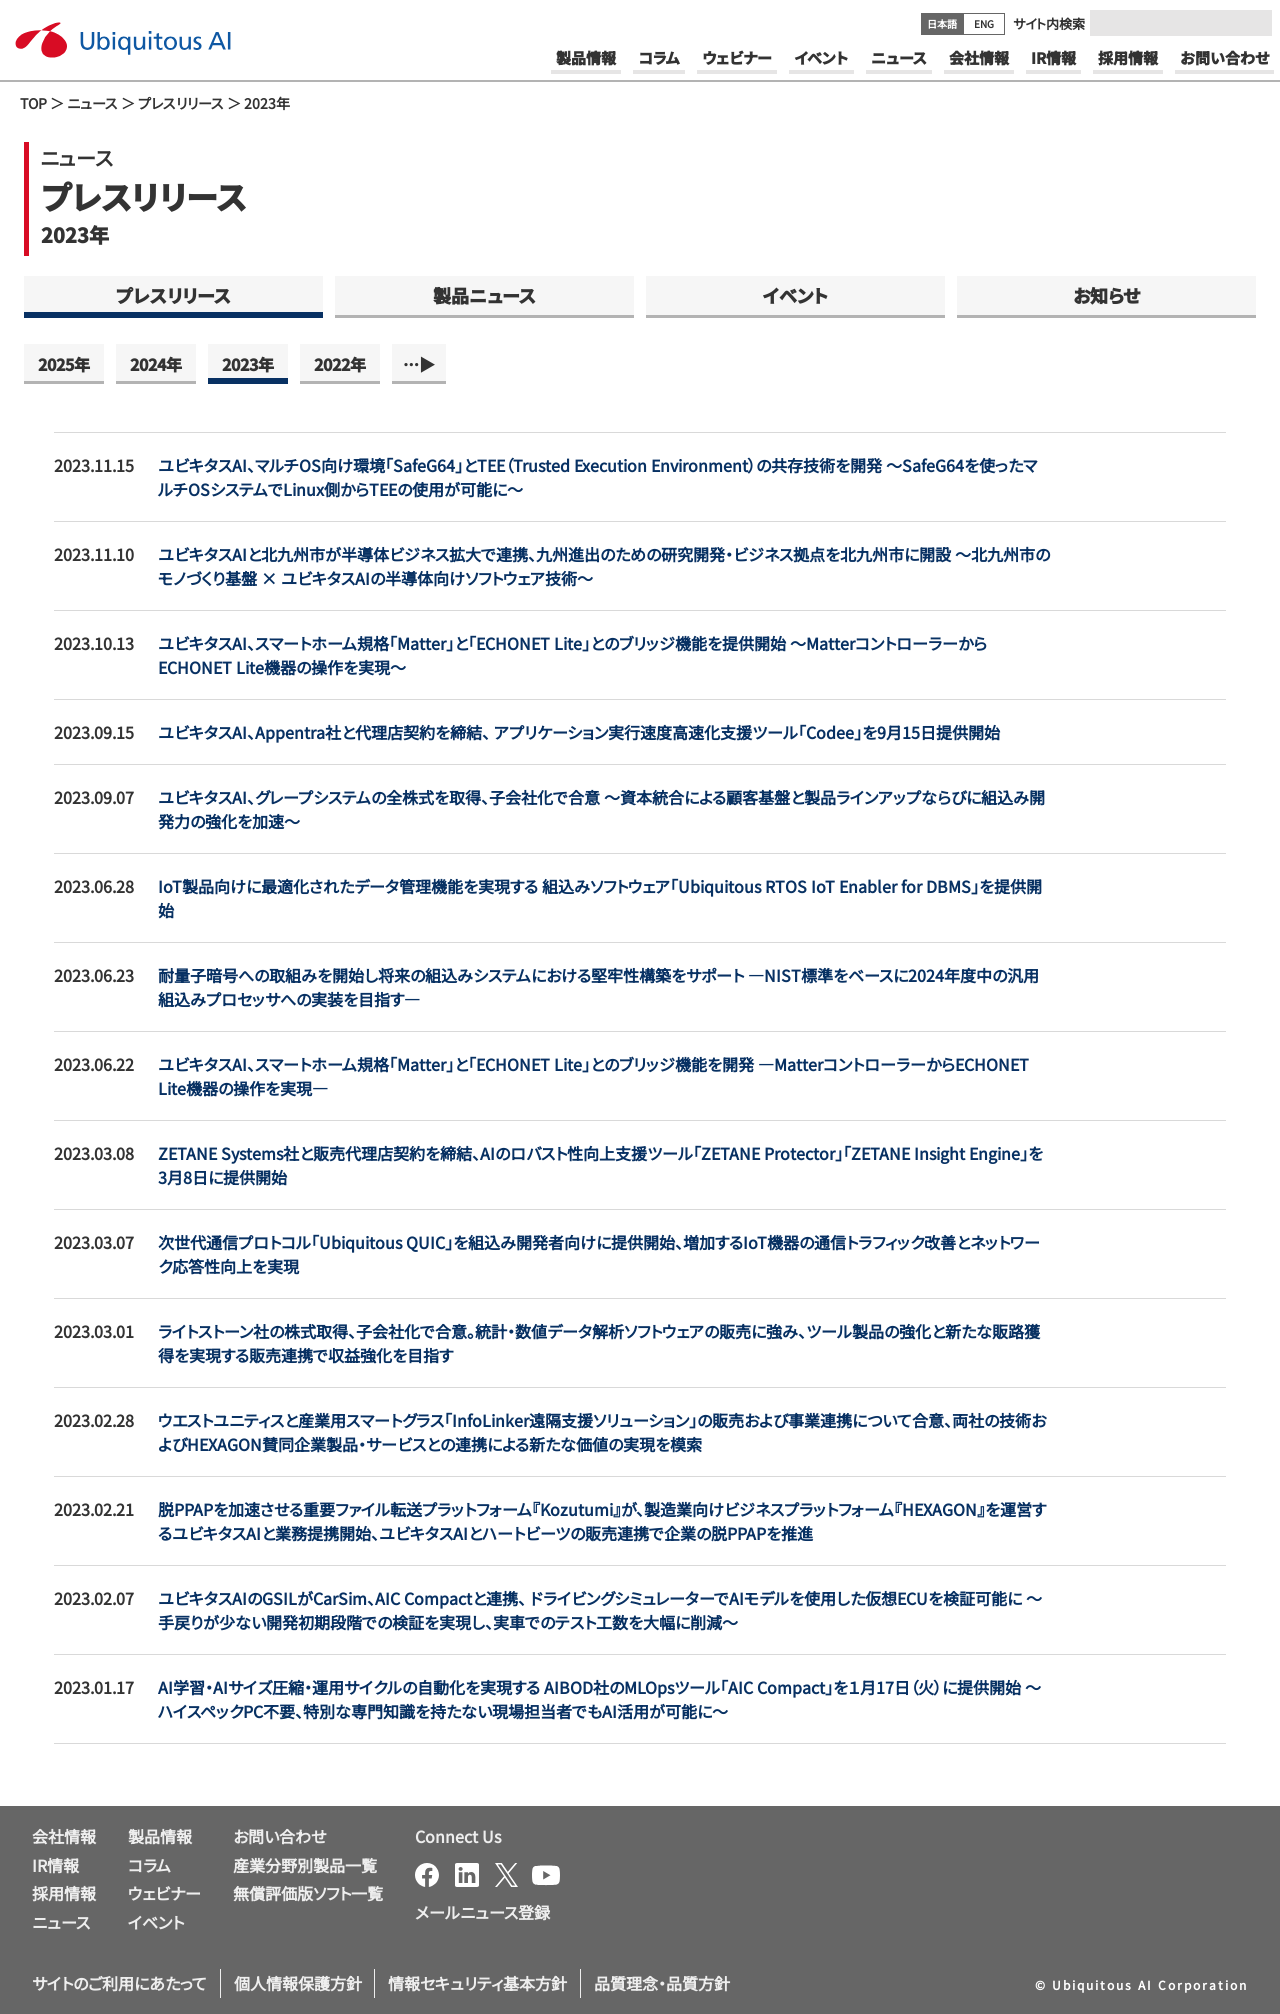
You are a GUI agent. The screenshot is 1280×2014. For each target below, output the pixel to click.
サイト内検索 (1049, 23)
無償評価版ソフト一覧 (308, 1893)
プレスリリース (181, 103)
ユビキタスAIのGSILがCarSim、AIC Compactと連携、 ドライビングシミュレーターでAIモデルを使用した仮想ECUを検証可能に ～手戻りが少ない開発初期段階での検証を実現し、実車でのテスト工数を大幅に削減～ (600, 1610)
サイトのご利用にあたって (119, 1983)
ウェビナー (164, 1893)
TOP (33, 103)
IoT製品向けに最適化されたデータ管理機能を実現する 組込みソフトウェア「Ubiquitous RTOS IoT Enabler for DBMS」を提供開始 (600, 898)
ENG (984, 23)
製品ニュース (484, 295)
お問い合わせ (279, 1836)
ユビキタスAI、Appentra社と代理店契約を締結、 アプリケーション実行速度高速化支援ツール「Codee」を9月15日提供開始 (579, 732)
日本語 (942, 23)
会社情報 (64, 1836)
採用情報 (64, 1893)
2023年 (248, 364)
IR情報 (55, 1865)
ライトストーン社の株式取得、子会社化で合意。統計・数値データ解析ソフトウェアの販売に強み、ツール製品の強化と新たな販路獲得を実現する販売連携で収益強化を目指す (599, 1343)
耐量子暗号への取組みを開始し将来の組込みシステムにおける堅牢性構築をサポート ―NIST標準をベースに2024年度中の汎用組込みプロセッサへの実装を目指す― (598, 987)
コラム (149, 1865)
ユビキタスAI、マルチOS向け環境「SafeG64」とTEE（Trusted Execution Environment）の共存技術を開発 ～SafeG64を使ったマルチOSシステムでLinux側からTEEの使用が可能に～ (597, 477)
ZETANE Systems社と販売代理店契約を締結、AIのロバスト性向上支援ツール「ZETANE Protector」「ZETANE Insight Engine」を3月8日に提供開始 (600, 1165)
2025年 (64, 364)
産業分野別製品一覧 (305, 1865)
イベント (795, 295)
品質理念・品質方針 (662, 1983)
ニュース (92, 103)
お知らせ (1106, 295)
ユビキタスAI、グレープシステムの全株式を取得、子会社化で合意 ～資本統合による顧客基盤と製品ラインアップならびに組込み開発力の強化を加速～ (601, 809)
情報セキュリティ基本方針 (477, 1983)
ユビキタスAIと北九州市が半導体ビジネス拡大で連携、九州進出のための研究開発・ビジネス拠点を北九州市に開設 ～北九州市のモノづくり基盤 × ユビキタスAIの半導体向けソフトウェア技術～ (604, 566)
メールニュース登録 (482, 1912)
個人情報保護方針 (298, 1983)
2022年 (340, 364)
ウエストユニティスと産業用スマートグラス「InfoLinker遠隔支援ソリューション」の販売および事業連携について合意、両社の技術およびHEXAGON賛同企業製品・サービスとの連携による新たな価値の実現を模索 (602, 1432)
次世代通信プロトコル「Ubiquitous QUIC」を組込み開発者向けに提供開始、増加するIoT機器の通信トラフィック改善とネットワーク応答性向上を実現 (599, 1254)
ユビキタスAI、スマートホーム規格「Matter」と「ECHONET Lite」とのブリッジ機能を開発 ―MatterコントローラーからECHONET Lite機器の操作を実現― (593, 1076)
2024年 (156, 364)
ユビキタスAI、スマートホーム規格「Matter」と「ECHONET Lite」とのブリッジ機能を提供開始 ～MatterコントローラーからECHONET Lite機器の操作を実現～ (572, 655)
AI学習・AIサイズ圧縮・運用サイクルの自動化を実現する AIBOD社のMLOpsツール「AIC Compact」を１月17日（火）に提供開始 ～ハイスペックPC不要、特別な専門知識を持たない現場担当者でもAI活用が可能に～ (599, 1699)
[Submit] (1251, 23)
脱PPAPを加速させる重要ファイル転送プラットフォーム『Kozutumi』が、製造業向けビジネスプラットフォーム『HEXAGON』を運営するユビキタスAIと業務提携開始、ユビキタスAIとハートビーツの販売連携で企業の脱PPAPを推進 (602, 1521)
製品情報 (160, 1836)
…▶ (419, 364)
